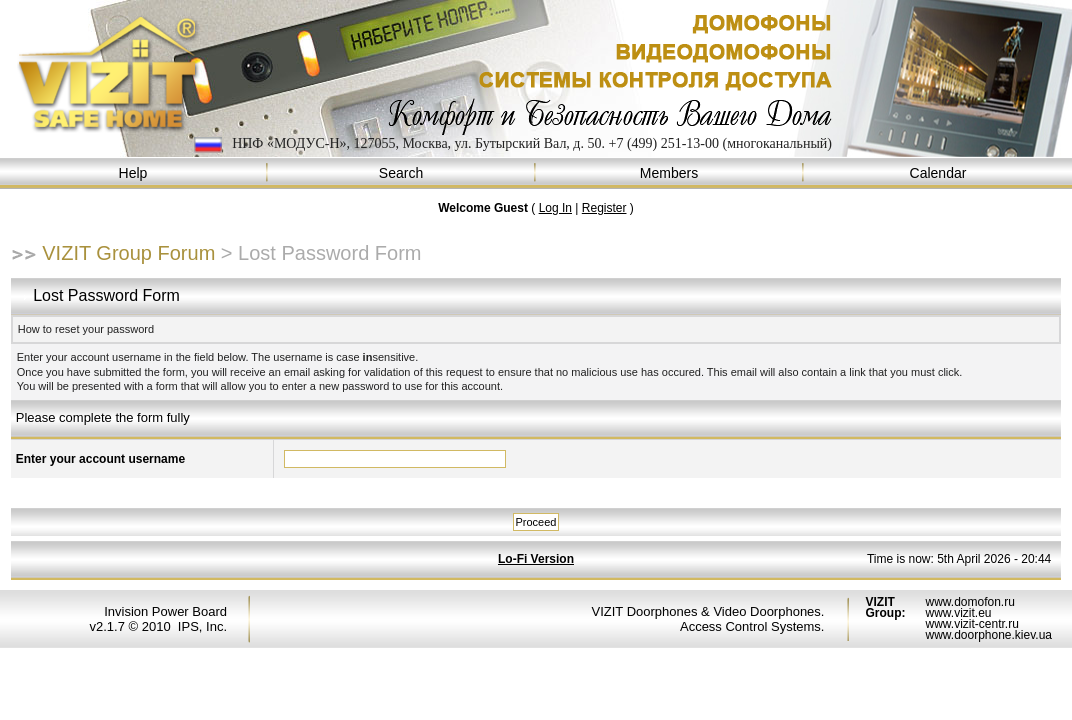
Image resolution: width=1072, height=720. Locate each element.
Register (604, 208)
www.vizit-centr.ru (971, 624)
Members (670, 173)
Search (402, 173)
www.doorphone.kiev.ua (988, 635)
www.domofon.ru (969, 602)
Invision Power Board (165, 611)
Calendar (938, 173)
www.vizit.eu (958, 613)
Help (134, 173)
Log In (555, 208)
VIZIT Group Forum (128, 253)
